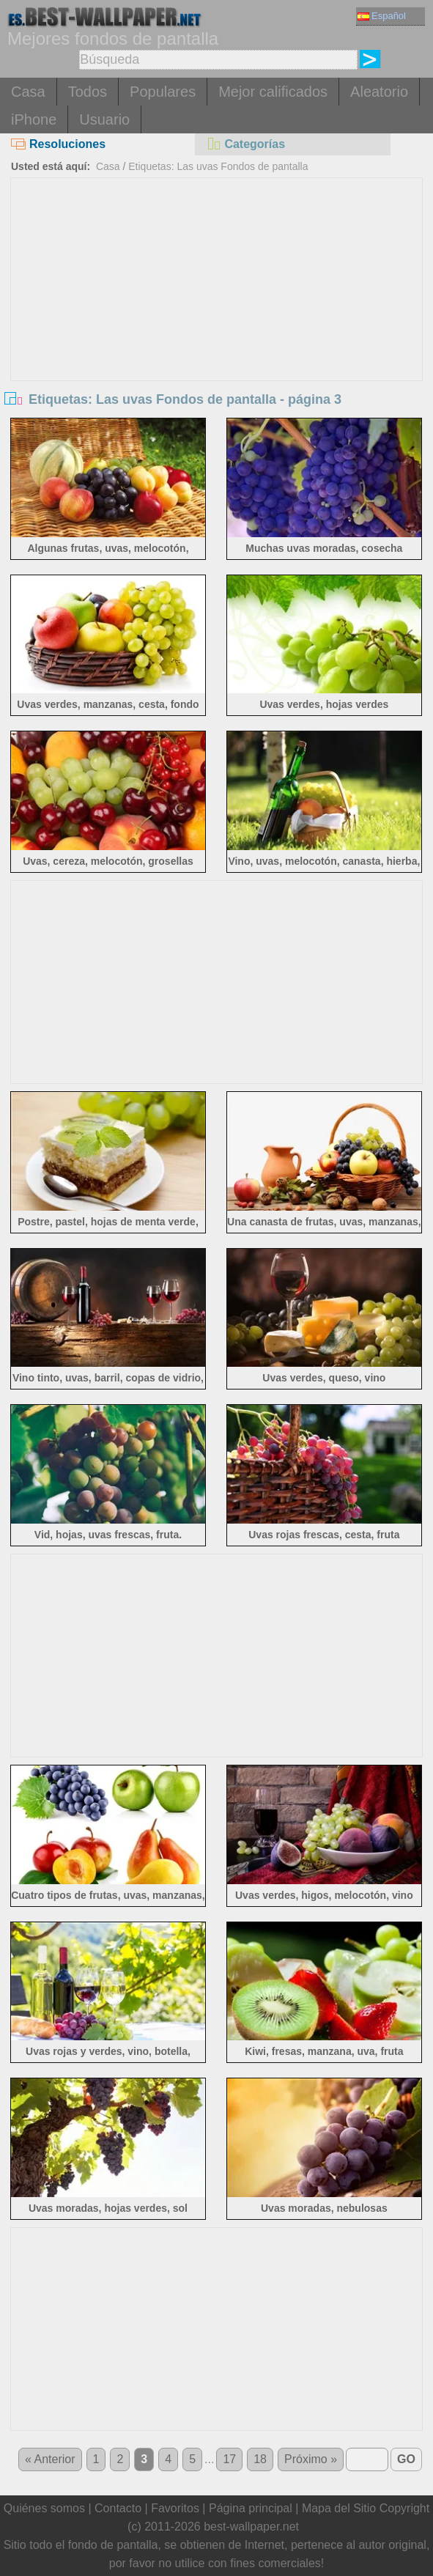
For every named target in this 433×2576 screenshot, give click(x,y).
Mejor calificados (272, 92)
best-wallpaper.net (251, 2526)
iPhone (33, 119)
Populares (163, 92)
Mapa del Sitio (339, 2508)
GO (406, 2459)
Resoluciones (58, 144)
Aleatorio (379, 92)
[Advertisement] (216, 288)
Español (382, 15)
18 (260, 2459)
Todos (87, 92)
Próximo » (310, 2459)
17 (229, 2459)
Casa (28, 92)
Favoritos (175, 2508)
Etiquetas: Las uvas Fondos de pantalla (218, 166)
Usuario (104, 119)
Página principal (250, 2508)
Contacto (118, 2508)
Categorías (245, 144)
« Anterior (50, 2459)
